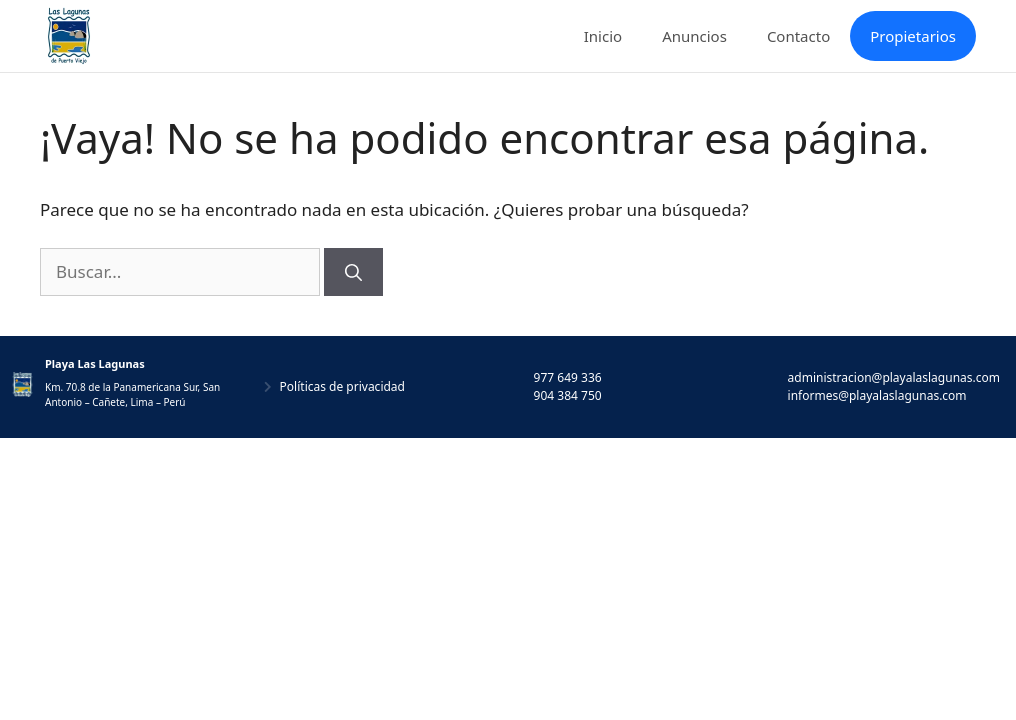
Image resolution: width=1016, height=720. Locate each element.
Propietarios (913, 36)
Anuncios (694, 36)
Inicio (603, 36)
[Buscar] (353, 272)
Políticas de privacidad (342, 386)
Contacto (798, 36)
